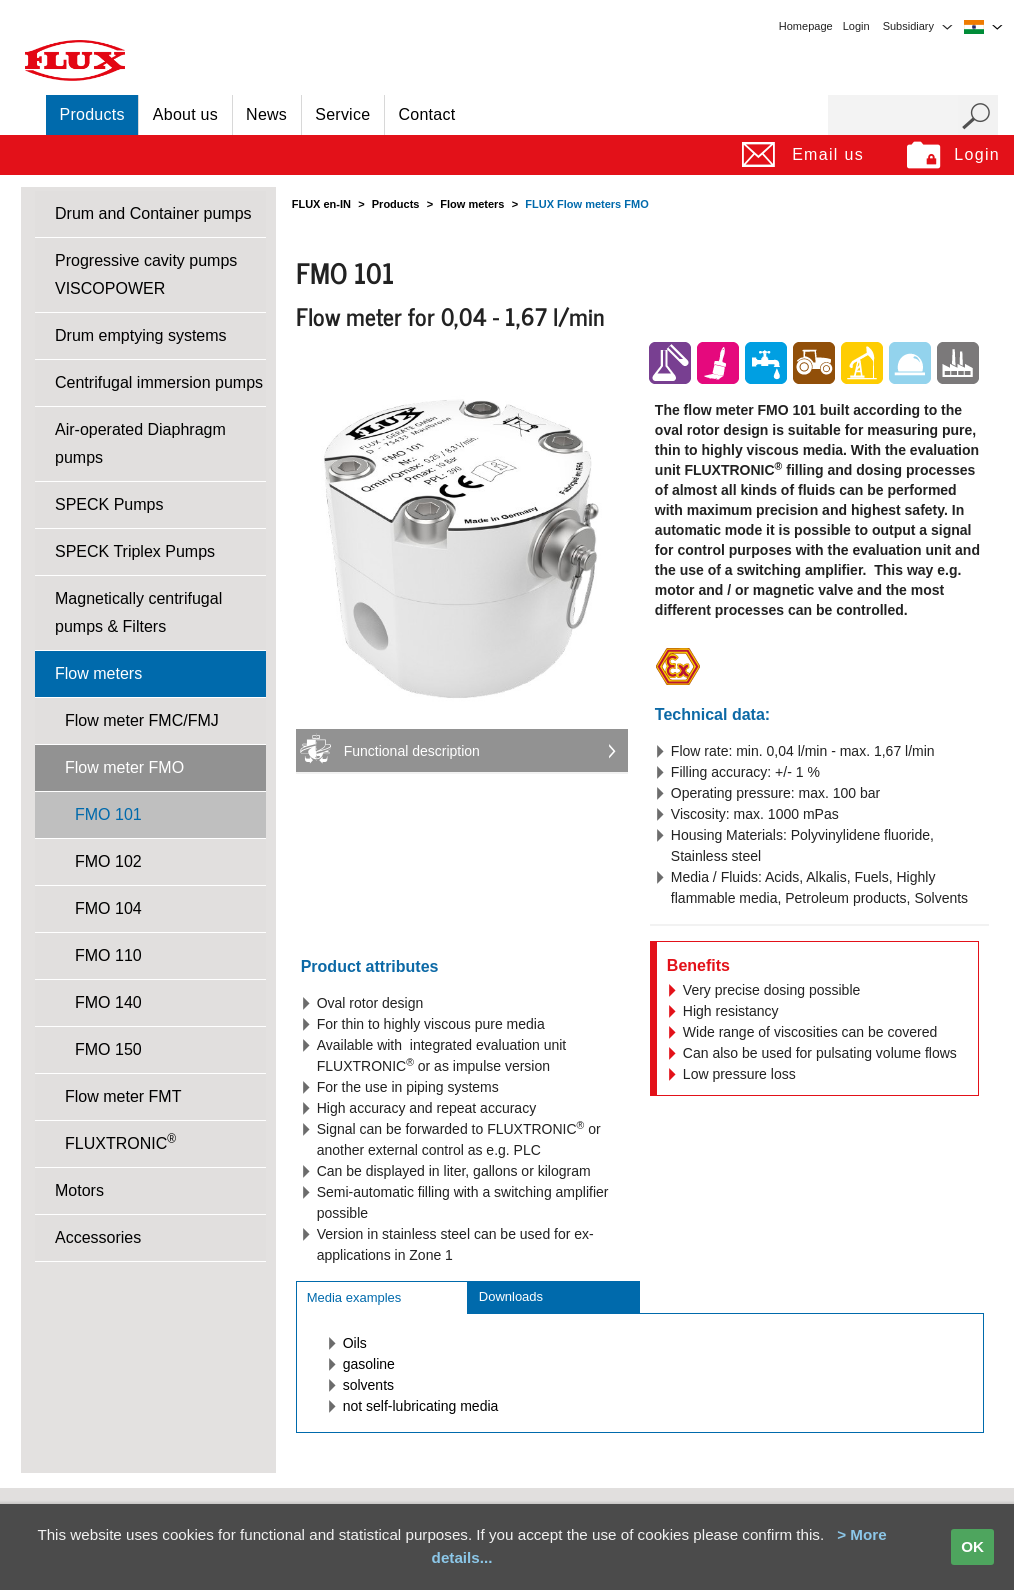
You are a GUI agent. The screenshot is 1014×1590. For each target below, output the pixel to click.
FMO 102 (108, 861)
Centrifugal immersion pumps (159, 382)
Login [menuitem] (856, 26)
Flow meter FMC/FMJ (142, 720)
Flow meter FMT (123, 1096)
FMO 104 (108, 908)
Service (342, 114)
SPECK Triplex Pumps (135, 551)
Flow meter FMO (124, 767)
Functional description (412, 751)
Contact (427, 114)
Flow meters (98, 673)
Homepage (806, 26)
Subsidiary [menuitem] (908, 26)
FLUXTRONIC (120, 1142)
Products (92, 114)
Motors (79, 1190)
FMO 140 (108, 1002)
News (266, 114)
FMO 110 (108, 955)
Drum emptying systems (141, 335)
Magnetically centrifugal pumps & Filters (138, 612)
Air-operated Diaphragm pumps (140, 443)
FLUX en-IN (321, 204)
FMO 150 (108, 1049)
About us (185, 114)
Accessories (98, 1237)
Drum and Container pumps (153, 213)
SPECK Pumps (109, 504)
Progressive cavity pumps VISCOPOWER (146, 274)
